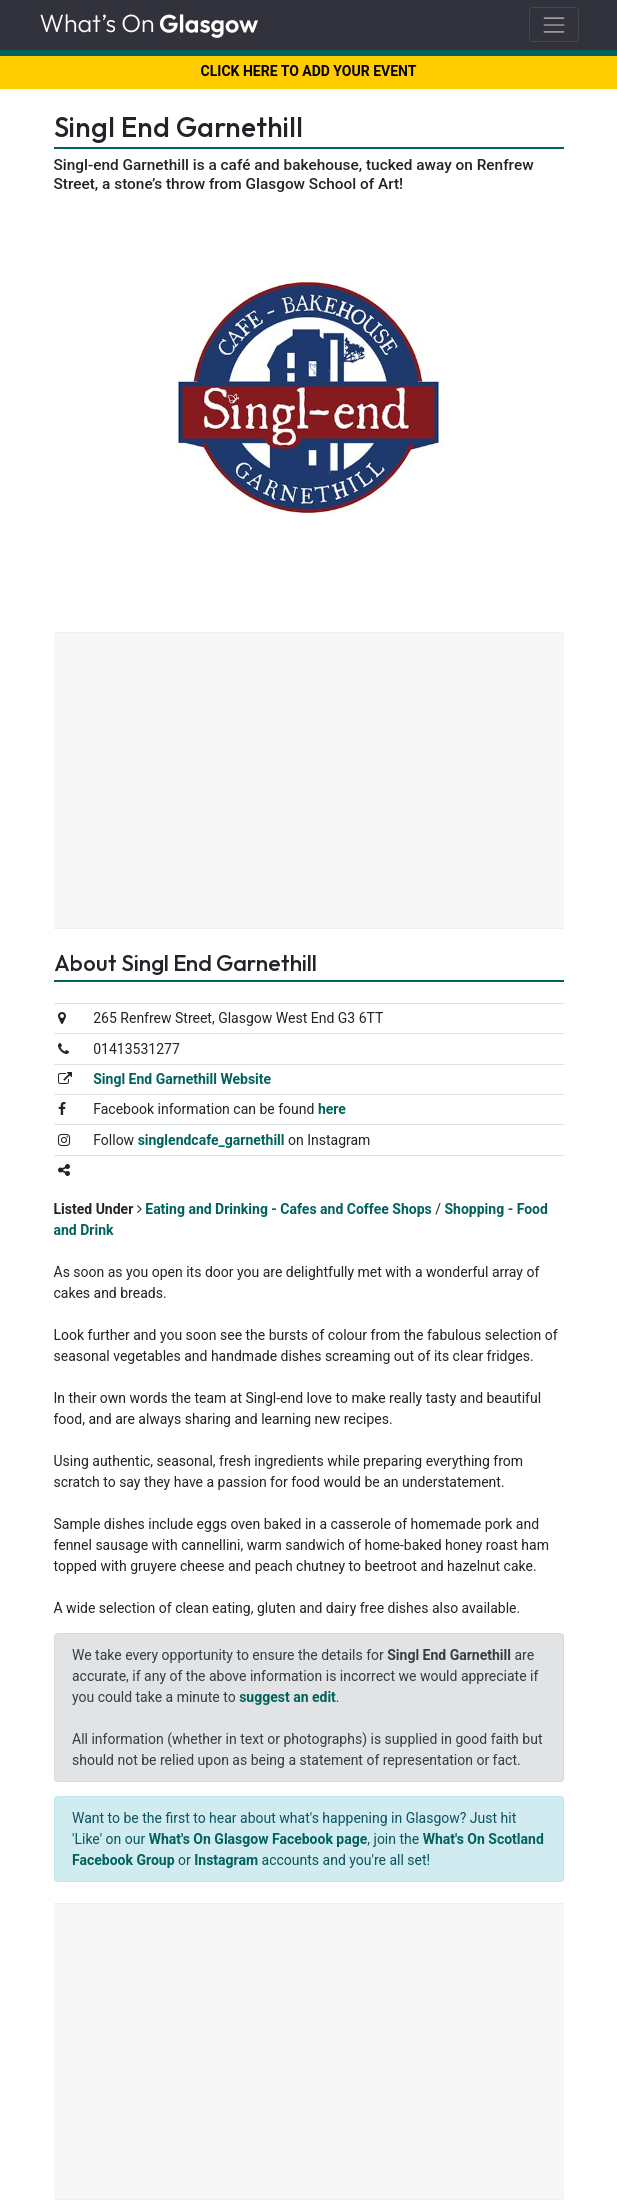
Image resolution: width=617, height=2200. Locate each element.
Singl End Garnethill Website (182, 1079)
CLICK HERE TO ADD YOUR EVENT (309, 71)
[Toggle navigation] (553, 24)
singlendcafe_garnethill (211, 1140)
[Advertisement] (309, 783)
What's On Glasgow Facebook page (258, 1839)
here (332, 1109)
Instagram (226, 1860)
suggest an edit (287, 1697)
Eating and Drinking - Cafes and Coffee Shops (288, 1209)
